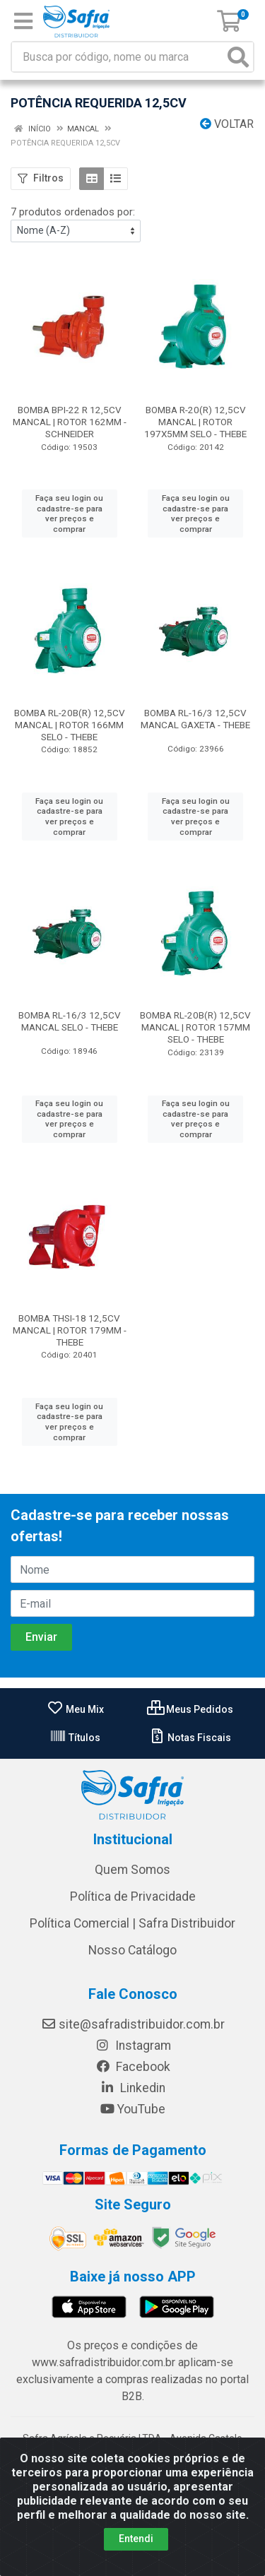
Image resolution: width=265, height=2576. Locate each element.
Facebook (132, 2067)
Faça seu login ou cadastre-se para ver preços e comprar (69, 513)
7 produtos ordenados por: (73, 212)
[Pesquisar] (238, 56)
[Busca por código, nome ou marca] (118, 56)
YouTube (132, 2109)
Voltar (227, 124)
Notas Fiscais (189, 1737)
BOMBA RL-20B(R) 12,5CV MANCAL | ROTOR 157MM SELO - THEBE (195, 1027)
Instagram (133, 2045)
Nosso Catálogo (132, 1950)
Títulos (74, 1737)
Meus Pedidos (190, 1709)
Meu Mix (75, 1709)
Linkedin (132, 2088)
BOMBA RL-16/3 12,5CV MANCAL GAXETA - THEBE (195, 718)
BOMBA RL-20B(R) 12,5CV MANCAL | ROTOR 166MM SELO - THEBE (69, 724)
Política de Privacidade (133, 1896)
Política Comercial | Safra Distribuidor (132, 1923)
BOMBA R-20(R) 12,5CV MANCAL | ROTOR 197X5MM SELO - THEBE (195, 421)
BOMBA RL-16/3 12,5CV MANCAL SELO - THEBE (69, 1021)
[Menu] (23, 21)
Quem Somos (132, 1870)
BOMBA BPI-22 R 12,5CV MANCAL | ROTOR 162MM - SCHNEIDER (69, 421)
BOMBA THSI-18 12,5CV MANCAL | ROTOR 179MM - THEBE (69, 1330)
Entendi (136, 2538)
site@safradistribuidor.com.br (133, 2024)
